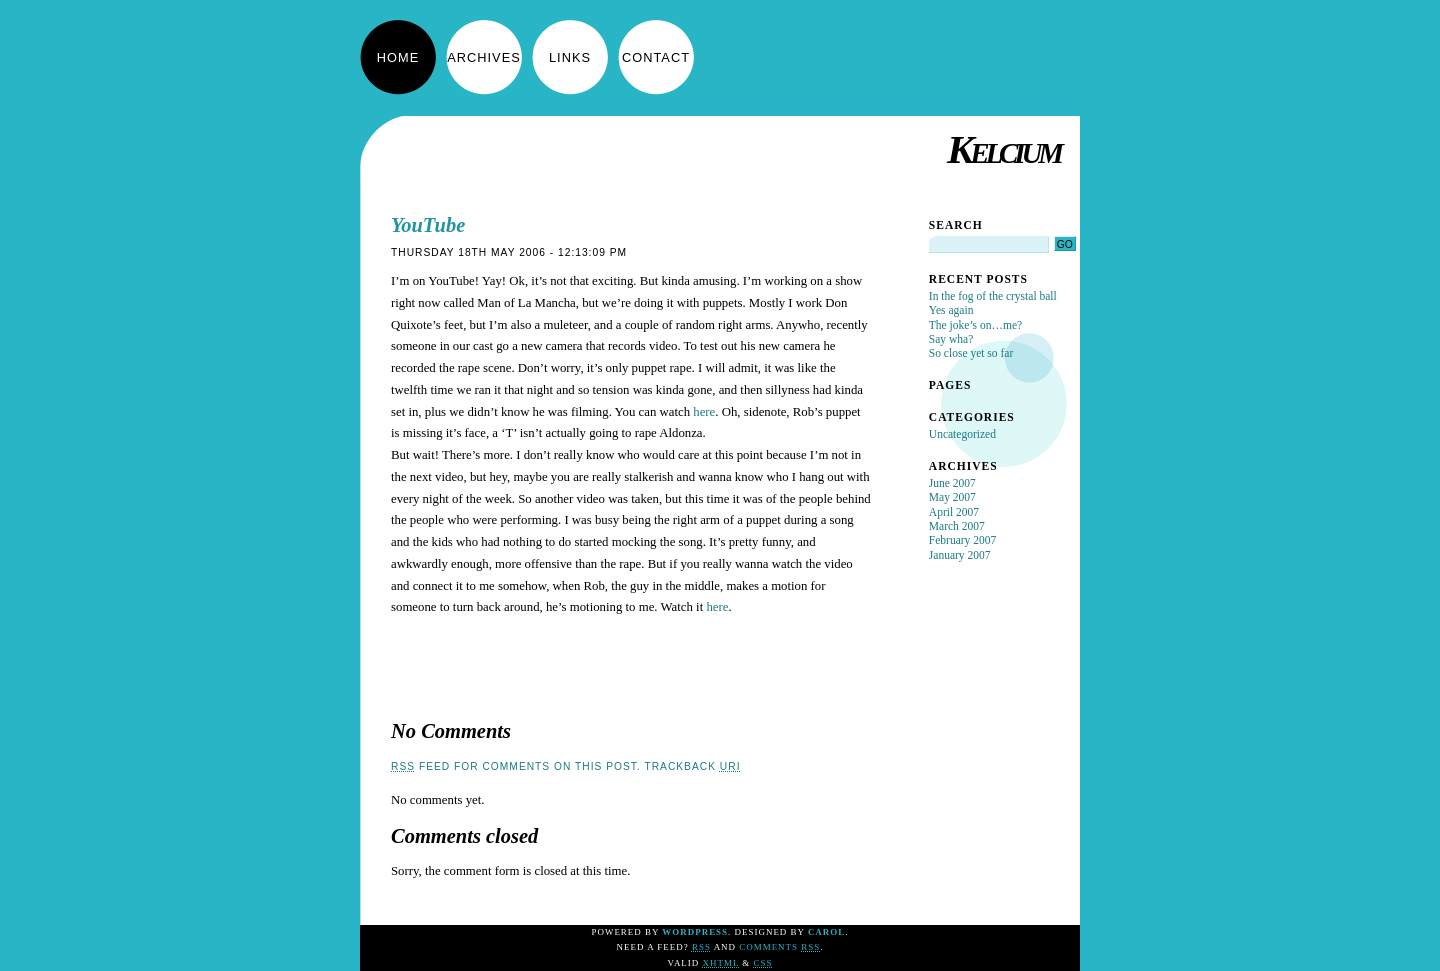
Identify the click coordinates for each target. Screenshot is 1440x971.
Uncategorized (962, 434)
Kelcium (1003, 149)
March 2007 (957, 526)
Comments (779, 947)
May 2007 (952, 497)
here (704, 412)
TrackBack (692, 766)
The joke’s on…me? (975, 325)
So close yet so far (971, 353)
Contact (656, 57)
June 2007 (952, 483)
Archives (483, 57)
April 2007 (954, 512)
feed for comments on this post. (516, 766)
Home (398, 57)
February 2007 (962, 540)
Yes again (951, 310)
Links (570, 57)
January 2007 (960, 555)
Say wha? (951, 339)
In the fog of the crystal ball (993, 296)
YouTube (428, 225)
